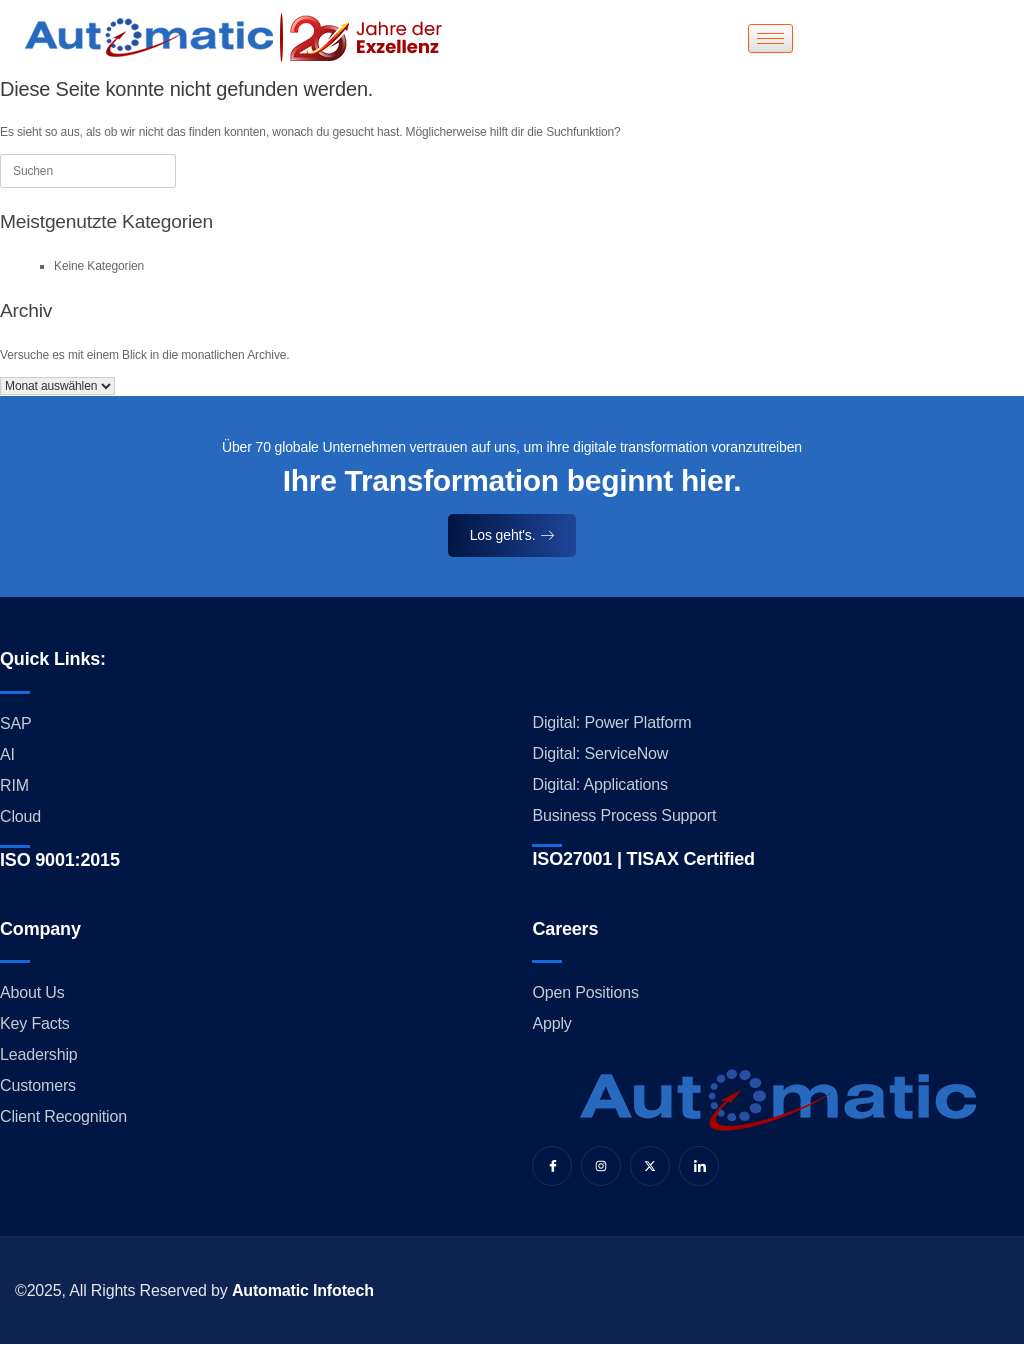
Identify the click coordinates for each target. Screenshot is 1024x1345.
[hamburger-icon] (770, 38)
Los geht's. (512, 535)
